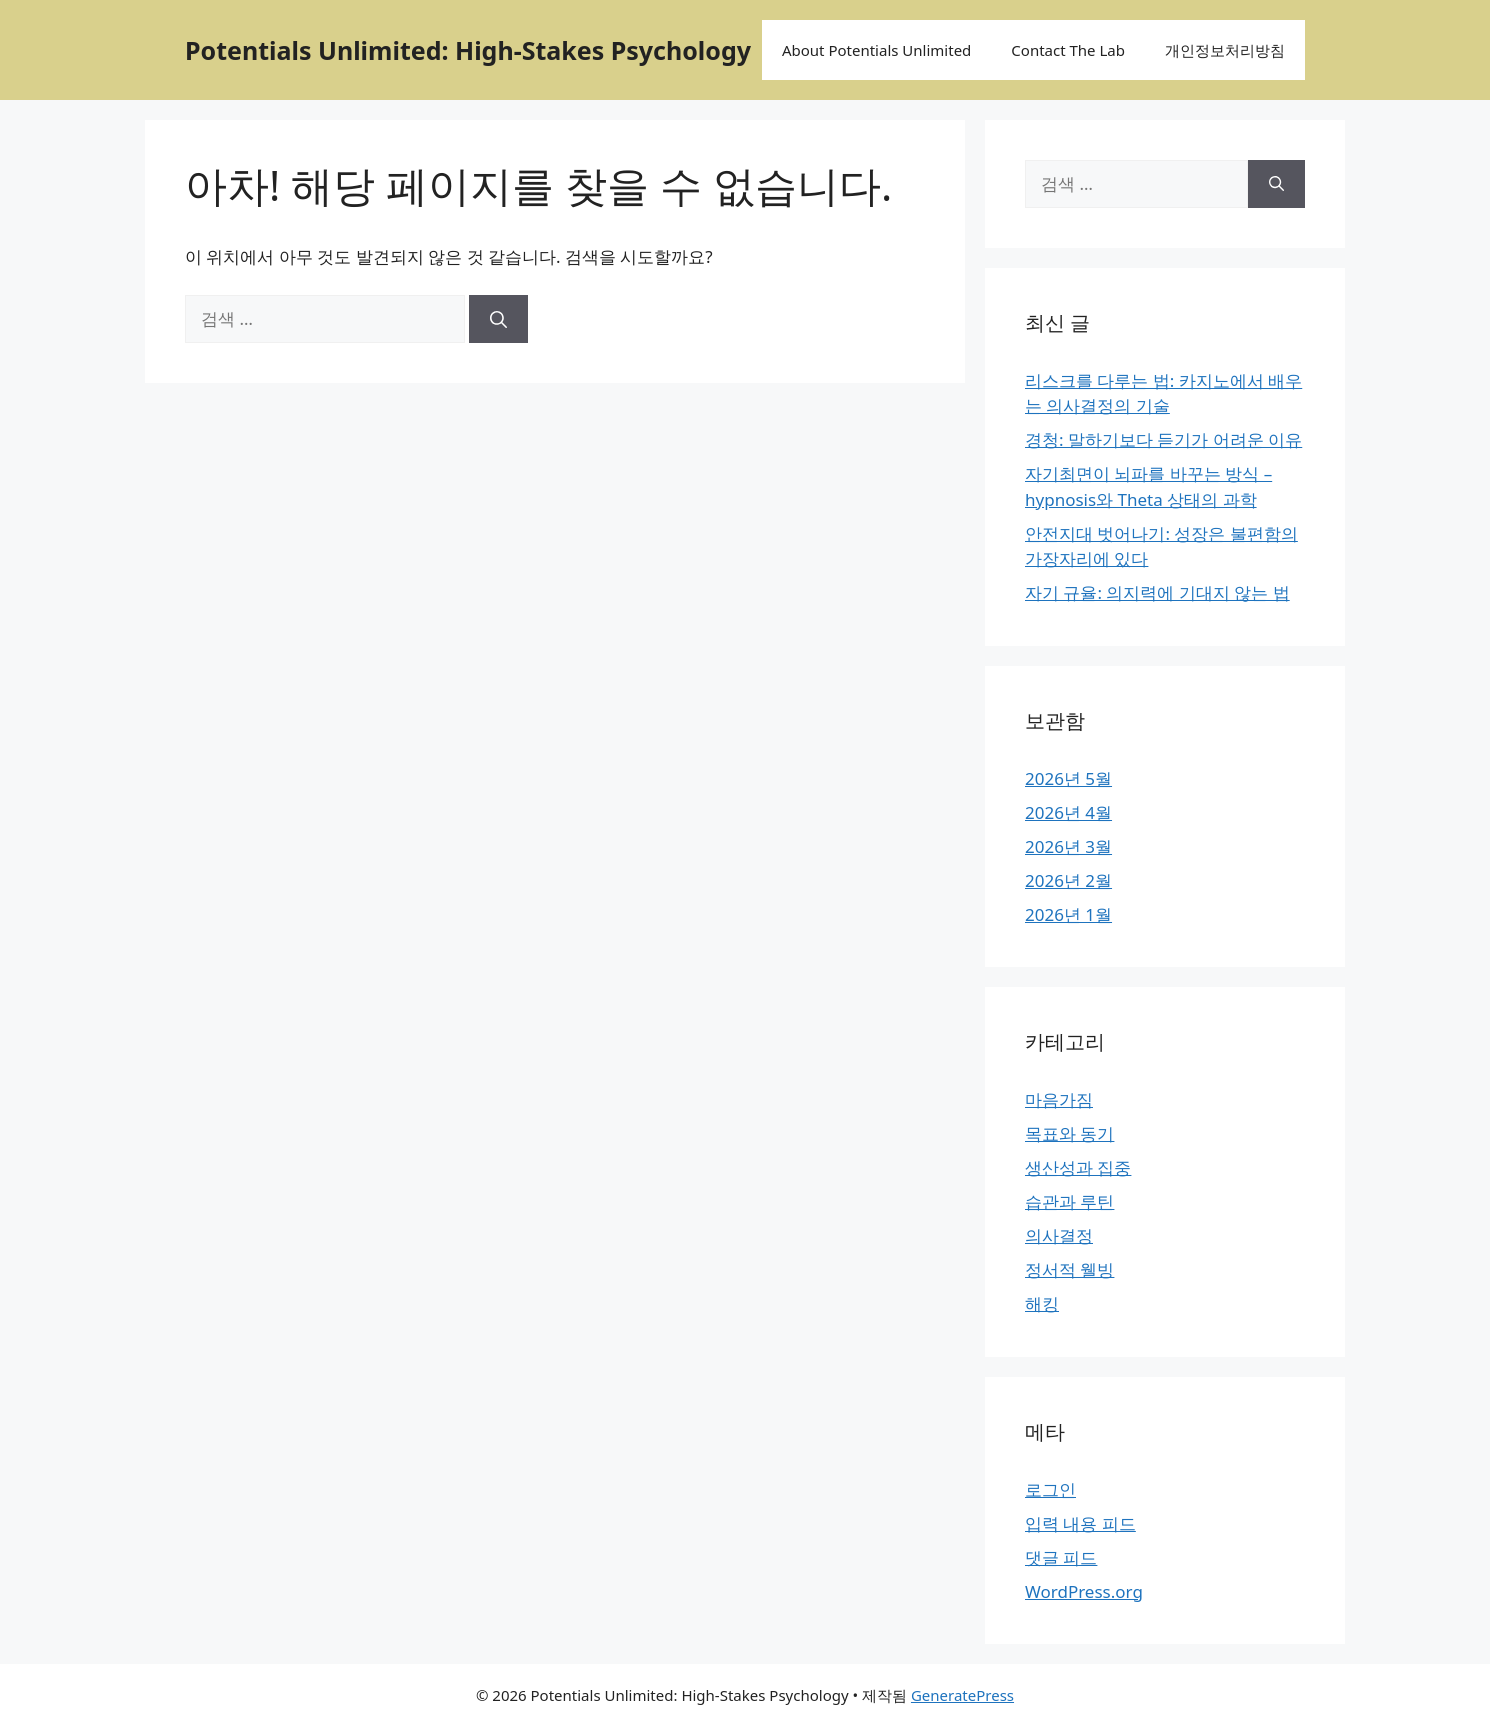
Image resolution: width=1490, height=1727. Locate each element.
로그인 (1050, 1489)
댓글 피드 (1061, 1557)
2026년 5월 (1068, 778)
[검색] (498, 319)
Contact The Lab (1068, 50)
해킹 (1042, 1303)
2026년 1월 (1068, 914)
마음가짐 (1059, 1099)
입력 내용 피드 (1080, 1523)
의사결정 (1059, 1235)
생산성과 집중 (1078, 1167)
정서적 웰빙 (1069, 1269)
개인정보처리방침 (1225, 50)
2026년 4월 (1068, 812)
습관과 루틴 (1069, 1201)
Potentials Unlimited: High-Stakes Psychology (468, 50)
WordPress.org (1084, 1591)
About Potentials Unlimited (876, 50)
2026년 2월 (1068, 880)
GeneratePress (962, 1695)
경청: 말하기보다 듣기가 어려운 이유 (1163, 439)
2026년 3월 (1068, 846)
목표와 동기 (1069, 1133)
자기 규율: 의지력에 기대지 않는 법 (1157, 592)
